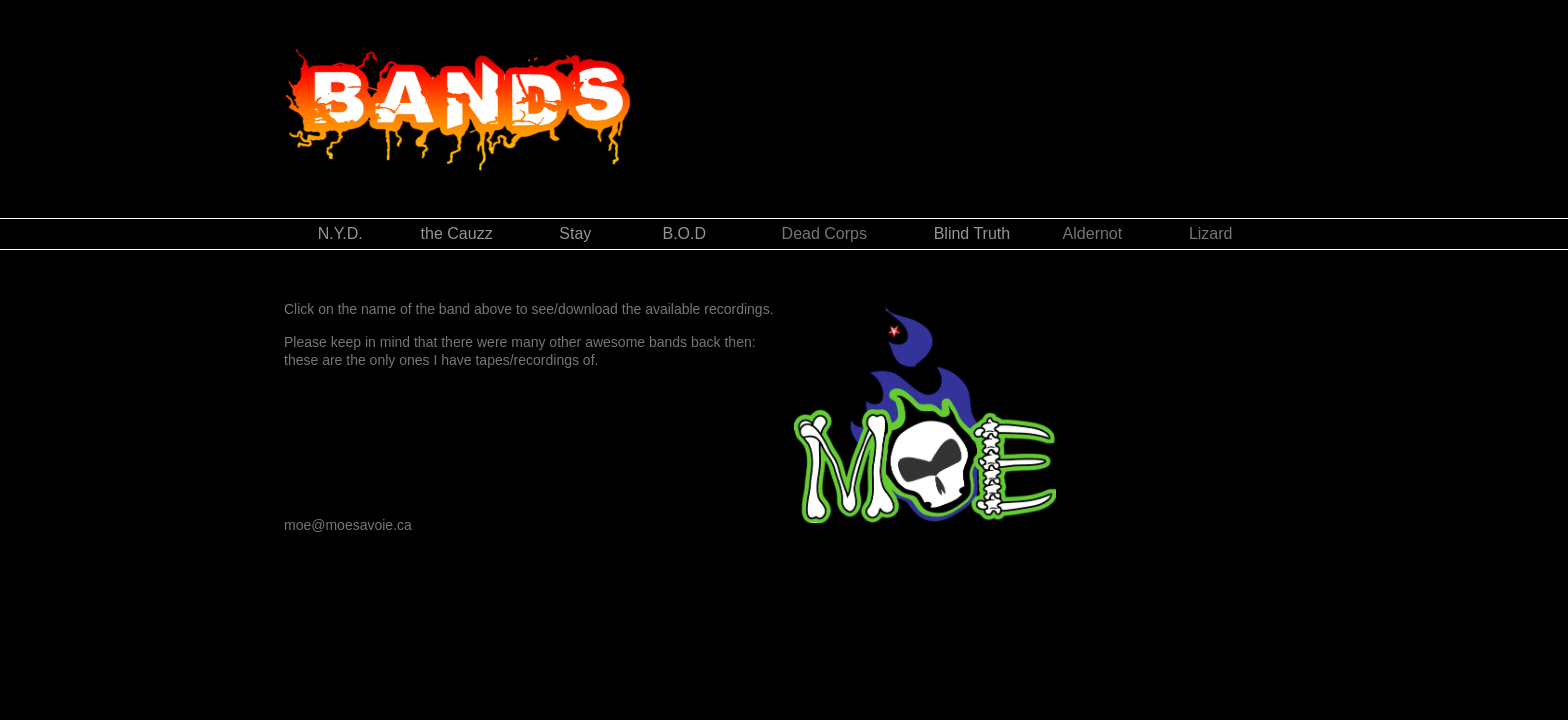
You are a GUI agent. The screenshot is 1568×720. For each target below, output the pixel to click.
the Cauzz (457, 233)
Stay (575, 233)
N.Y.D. (369, 233)
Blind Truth (972, 233)
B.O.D (688, 233)
